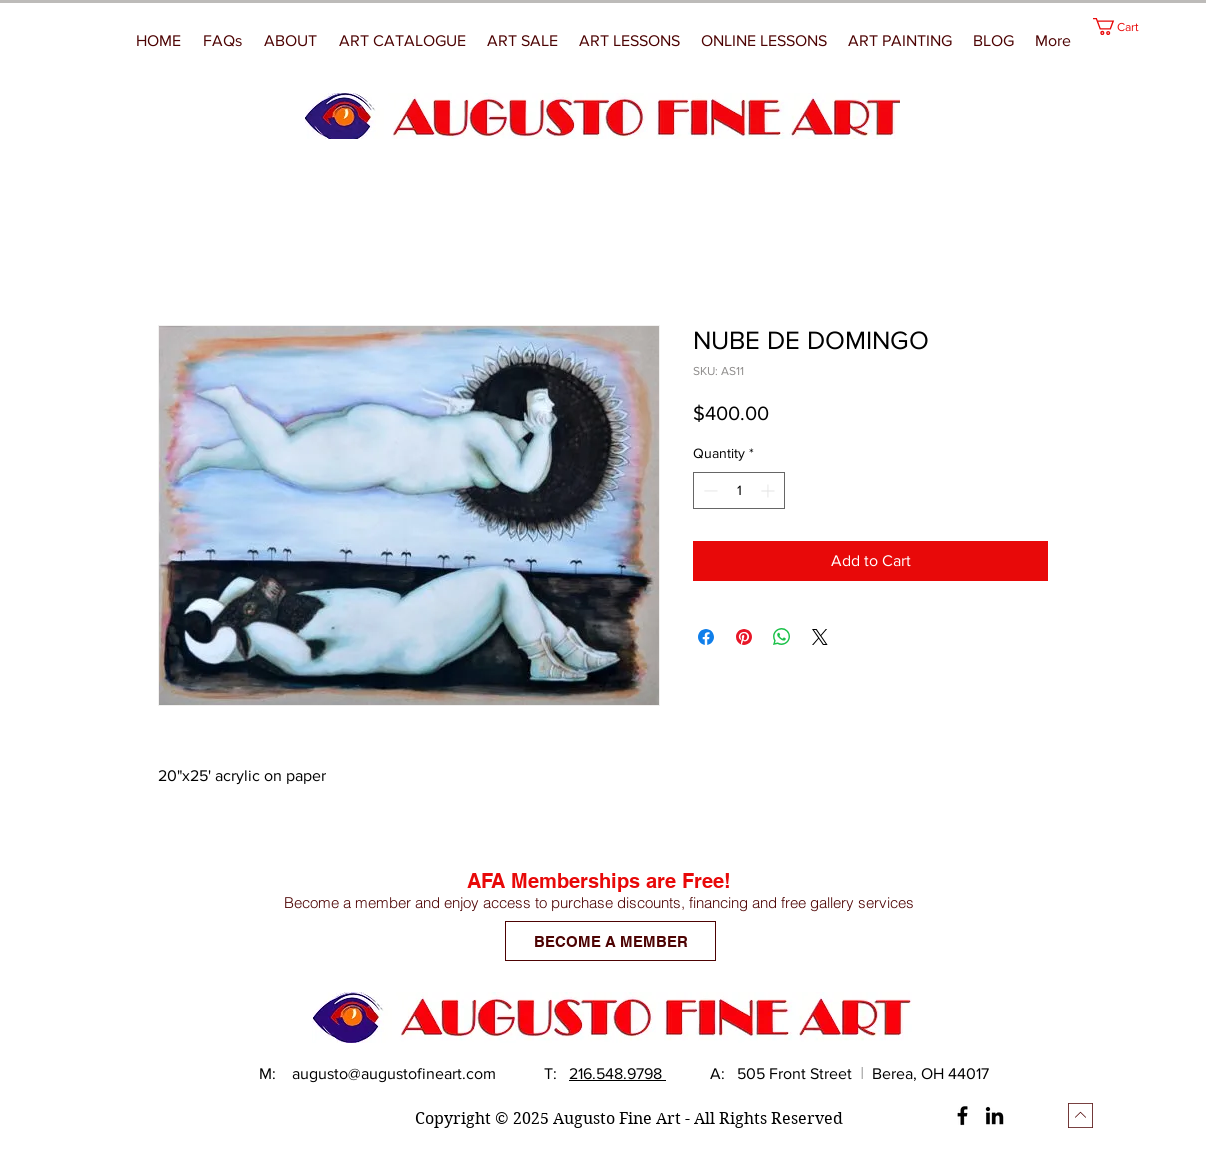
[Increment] (769, 490)
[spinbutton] (739, 490)
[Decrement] (708, 490)
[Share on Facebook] (706, 637)
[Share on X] (820, 637)
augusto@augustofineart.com (394, 1073)
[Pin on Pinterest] (744, 637)
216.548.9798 (617, 1073)
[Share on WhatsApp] (782, 637)
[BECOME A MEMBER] (610, 941)
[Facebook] (962, 1115)
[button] (900, 41)
